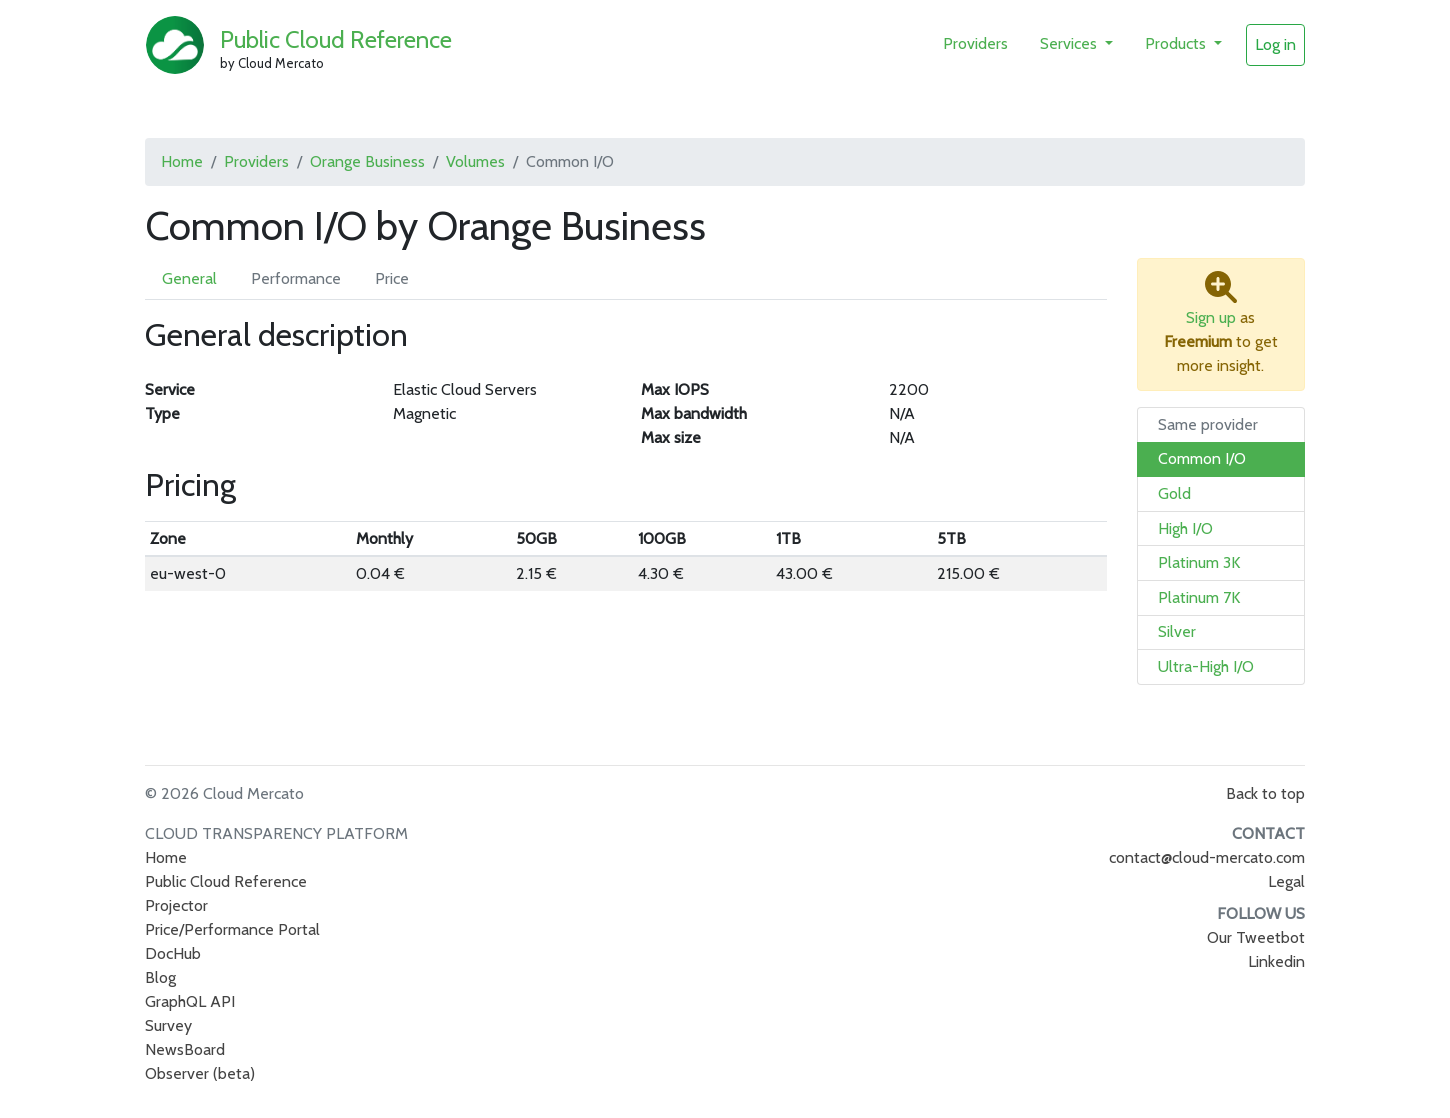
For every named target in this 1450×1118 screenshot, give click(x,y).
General (189, 278)
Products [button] (1177, 43)
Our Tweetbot (1256, 937)
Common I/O (1202, 458)
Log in (1275, 44)
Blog (160, 977)
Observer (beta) (200, 1073)
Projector (176, 905)
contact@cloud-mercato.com (1207, 857)
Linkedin (1276, 961)
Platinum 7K (1199, 597)
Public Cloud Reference (336, 39)
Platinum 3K (1199, 562)
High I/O (1185, 528)
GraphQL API (190, 1001)
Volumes (475, 161)
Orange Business (367, 161)
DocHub (173, 953)
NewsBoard (185, 1049)
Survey (168, 1025)
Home (182, 161)
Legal (1286, 881)
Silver (1177, 631)
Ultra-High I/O (1206, 666)
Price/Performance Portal (232, 929)
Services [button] (1070, 43)
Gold (1174, 493)
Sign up (1211, 317)
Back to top (1265, 793)
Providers (975, 43)
